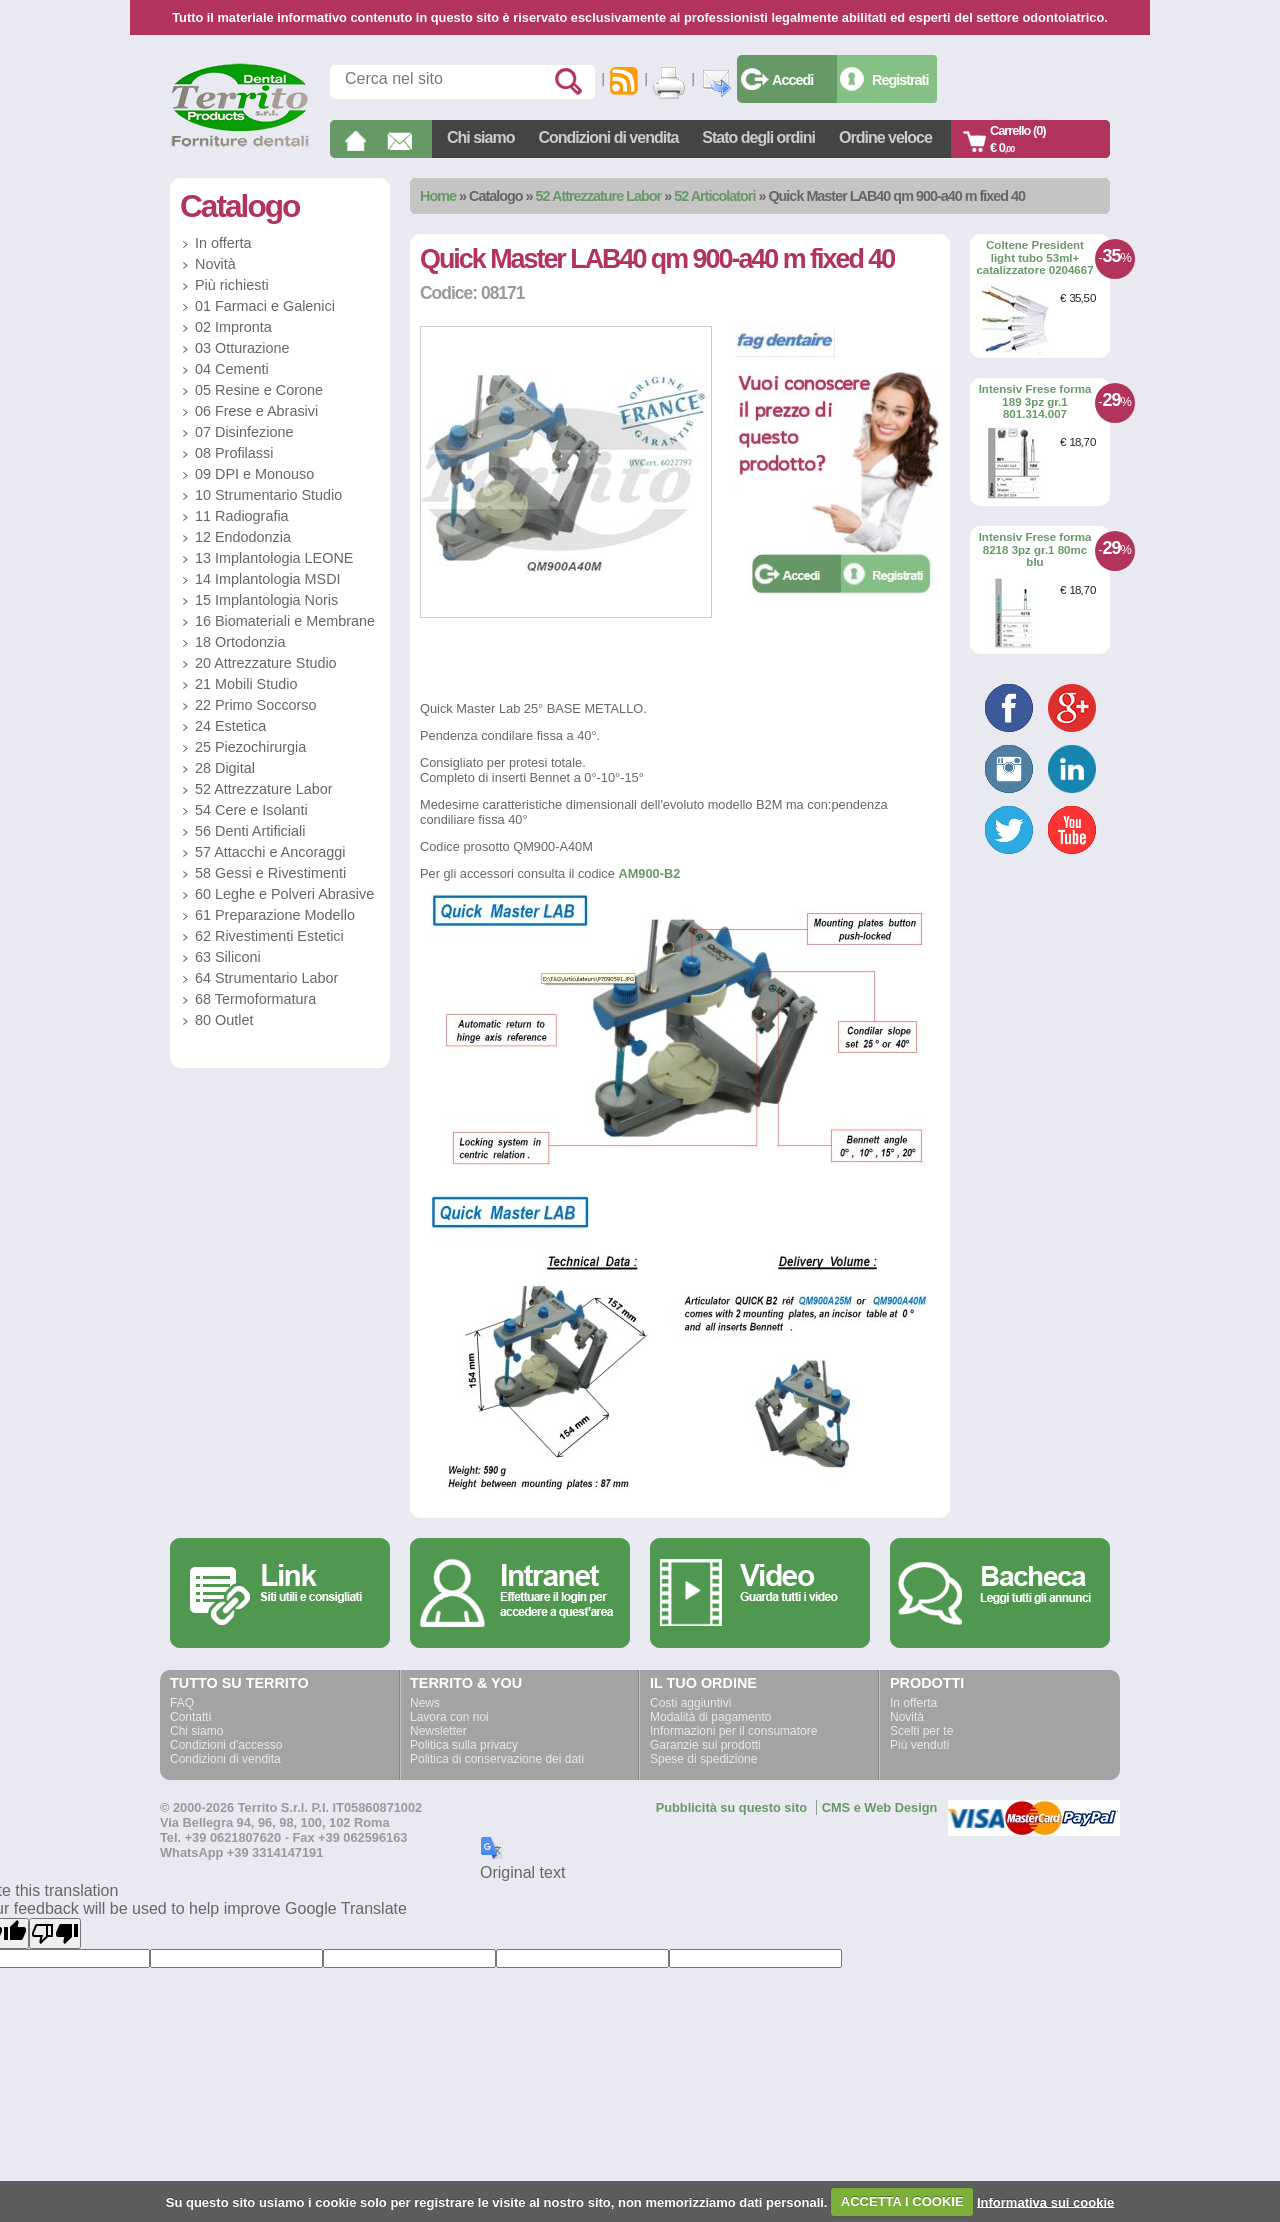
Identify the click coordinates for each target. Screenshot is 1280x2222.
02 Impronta (233, 327)
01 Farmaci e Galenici (265, 306)
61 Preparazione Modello (275, 915)
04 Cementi (232, 369)
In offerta (223, 243)
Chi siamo (480, 137)
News (425, 1703)
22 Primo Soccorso (256, 705)
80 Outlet (224, 1020)
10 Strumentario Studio (268, 495)
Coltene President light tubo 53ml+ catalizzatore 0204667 (1034, 257)
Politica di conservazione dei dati (497, 1759)
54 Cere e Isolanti (251, 810)
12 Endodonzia (243, 537)
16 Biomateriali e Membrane (285, 621)
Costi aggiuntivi (690, 1703)
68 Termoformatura (255, 999)
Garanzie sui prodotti (705, 1745)
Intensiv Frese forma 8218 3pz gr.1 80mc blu (1035, 549)
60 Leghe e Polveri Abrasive (284, 894)
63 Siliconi (228, 957)
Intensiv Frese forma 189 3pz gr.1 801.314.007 (1035, 401)
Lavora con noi (449, 1717)
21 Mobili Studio (246, 684)
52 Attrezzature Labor (599, 196)
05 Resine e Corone (259, 390)
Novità (215, 264)
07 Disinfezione (244, 432)
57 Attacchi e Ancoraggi (270, 852)
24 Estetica (230, 726)
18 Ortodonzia (240, 642)
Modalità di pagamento (710, 1717)
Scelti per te (921, 1731)
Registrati (900, 80)
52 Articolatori (714, 196)
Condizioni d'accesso (226, 1745)
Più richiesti (232, 285)
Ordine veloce (885, 137)
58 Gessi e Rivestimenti (270, 873)
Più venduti (919, 1745)
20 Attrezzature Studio (266, 663)
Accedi (792, 80)
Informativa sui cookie (1045, 2201)
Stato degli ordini (758, 137)
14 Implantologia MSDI (268, 579)
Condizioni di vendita (608, 137)
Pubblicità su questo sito (731, 1807)
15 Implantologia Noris (266, 600)
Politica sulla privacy (464, 1745)
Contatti (190, 1717)
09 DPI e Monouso (254, 474)
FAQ (182, 1703)
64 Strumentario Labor (266, 978)
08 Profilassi (234, 453)
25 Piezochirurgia (250, 747)
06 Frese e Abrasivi (256, 411)
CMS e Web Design (880, 1807)
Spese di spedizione (703, 1759)
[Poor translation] (55, 1933)
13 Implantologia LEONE (274, 558)
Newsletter (438, 1731)
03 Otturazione (242, 348)
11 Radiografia (242, 516)
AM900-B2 (649, 873)
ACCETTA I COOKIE (902, 2201)
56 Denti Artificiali (250, 831)
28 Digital (225, 768)
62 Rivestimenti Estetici (269, 936)
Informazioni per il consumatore (733, 1731)
